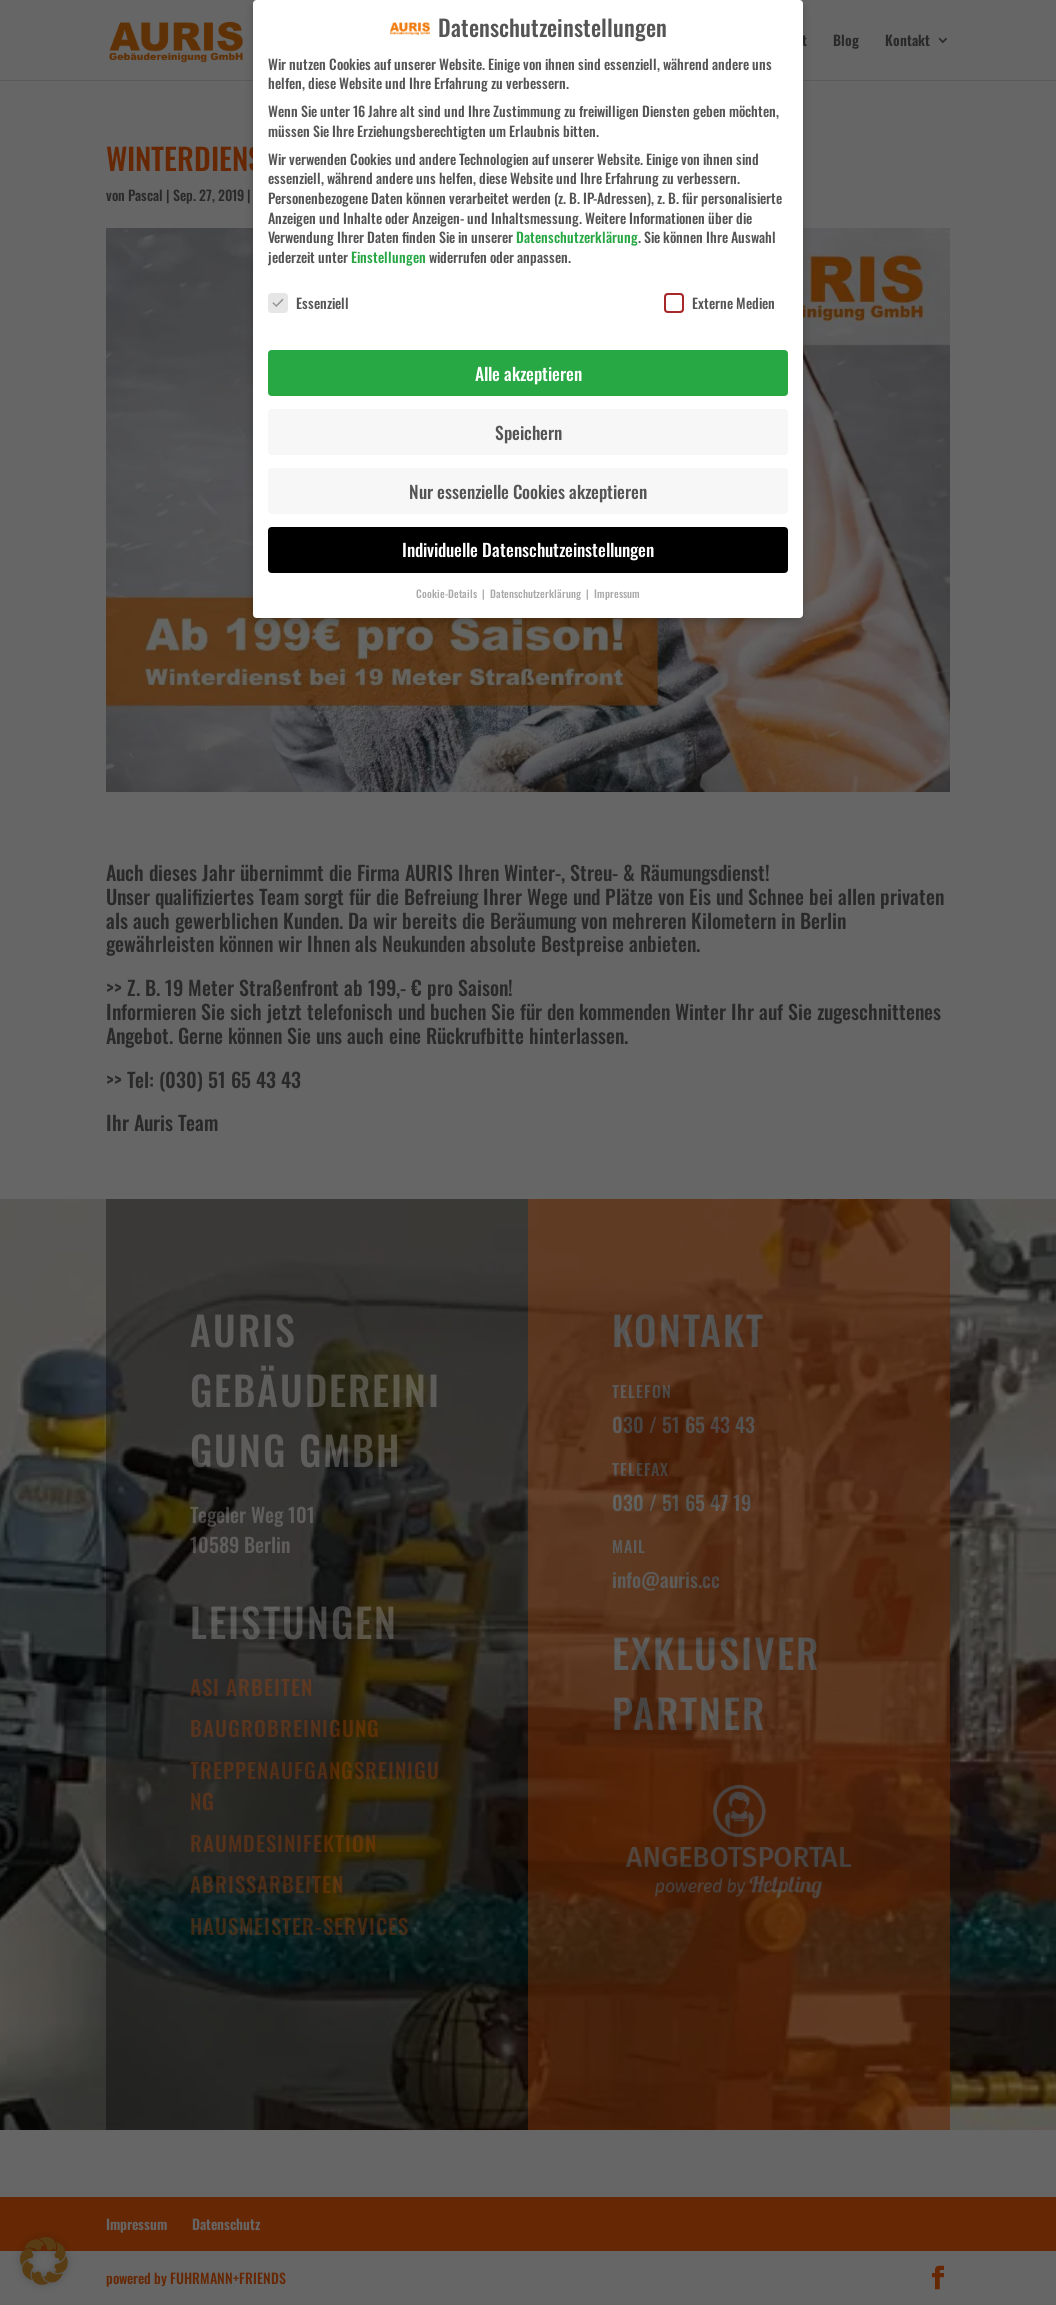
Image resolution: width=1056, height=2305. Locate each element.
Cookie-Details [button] (448, 581)
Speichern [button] (528, 419)
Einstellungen (388, 243)
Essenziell (308, 289)
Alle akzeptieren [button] (528, 360)
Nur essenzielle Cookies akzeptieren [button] (528, 478)
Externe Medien (719, 289)
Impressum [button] (617, 581)
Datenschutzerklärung (577, 224)
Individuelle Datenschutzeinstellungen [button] (528, 537)
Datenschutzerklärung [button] (537, 581)
